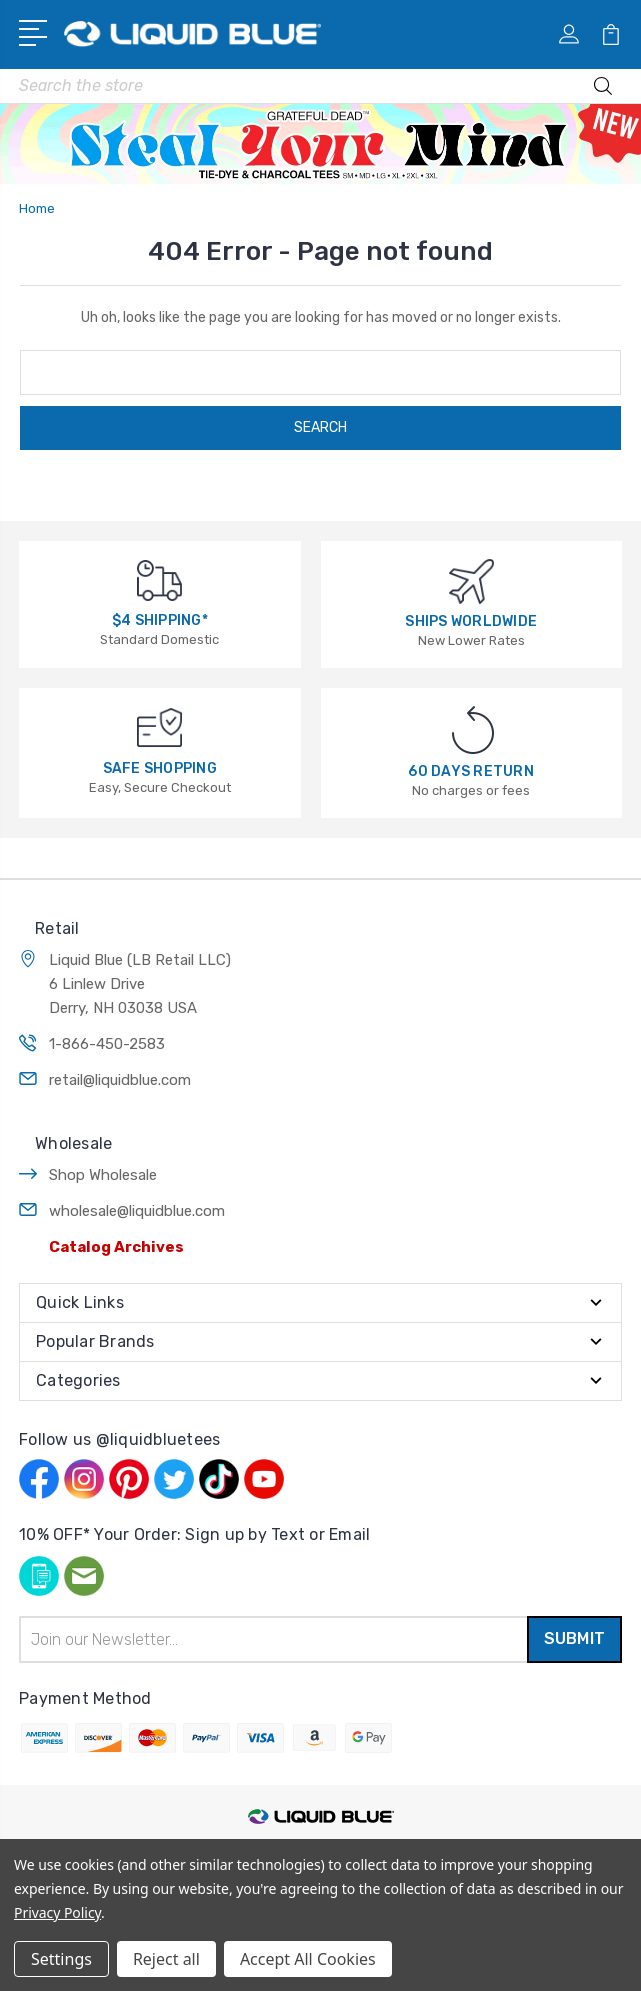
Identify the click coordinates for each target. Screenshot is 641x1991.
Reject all (166, 1959)
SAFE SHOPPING (160, 768)
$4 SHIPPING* (160, 620)
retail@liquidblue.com (120, 1080)
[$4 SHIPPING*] (159, 579)
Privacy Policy (57, 1912)
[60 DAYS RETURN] (473, 728)
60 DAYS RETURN (471, 771)
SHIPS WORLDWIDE (471, 621)
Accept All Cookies (308, 1959)
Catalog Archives (116, 1247)
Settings (61, 1959)
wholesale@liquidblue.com (137, 1211)
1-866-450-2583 (107, 1044)
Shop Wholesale (103, 1175)
